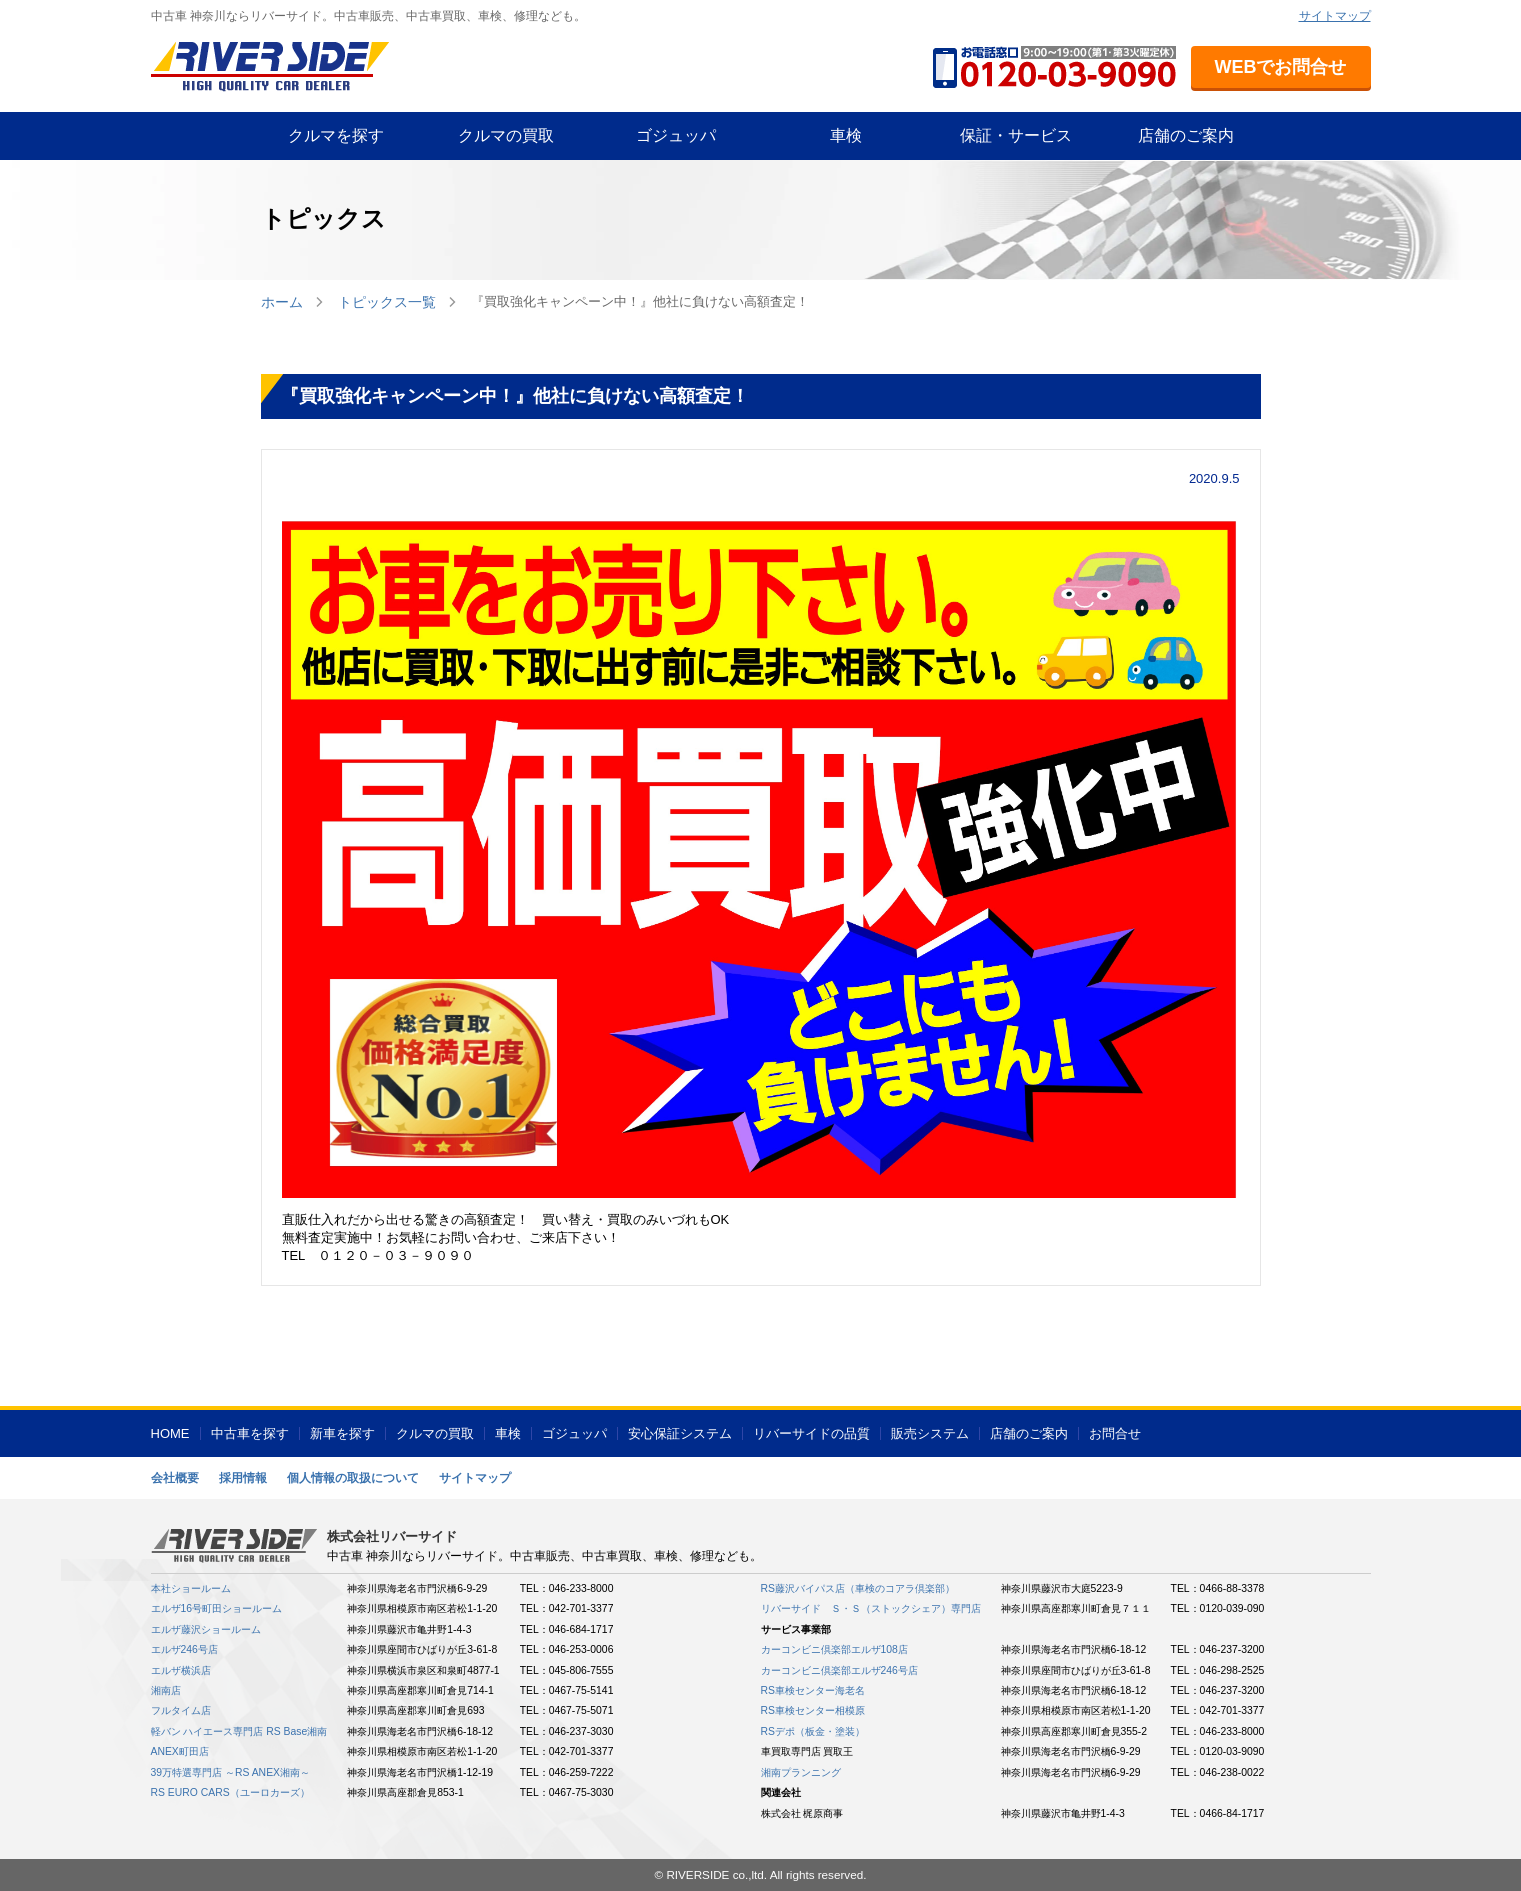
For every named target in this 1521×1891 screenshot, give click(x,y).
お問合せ (1115, 1433)
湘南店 (166, 1690)
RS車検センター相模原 (813, 1710)
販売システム (930, 1433)
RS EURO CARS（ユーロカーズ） (230, 1792)
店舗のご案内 (1186, 135)
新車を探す (342, 1433)
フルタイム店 (181, 1710)
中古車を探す (250, 1433)
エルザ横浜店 (181, 1670)
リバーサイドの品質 (811, 1433)
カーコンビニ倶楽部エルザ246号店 (839, 1670)
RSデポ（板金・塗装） (813, 1731)
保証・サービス (1016, 135)
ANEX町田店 (180, 1751)
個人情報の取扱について (353, 1477)
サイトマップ (1335, 15)
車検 (846, 135)
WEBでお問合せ (1281, 67)
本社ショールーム (191, 1588)
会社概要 (175, 1477)
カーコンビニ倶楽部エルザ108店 (834, 1649)
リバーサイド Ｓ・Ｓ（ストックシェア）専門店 (871, 1608)
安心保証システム (680, 1433)
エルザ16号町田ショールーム (217, 1608)
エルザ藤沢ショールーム (206, 1629)
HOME (170, 1433)
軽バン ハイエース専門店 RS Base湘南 (239, 1731)
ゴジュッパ (676, 135)
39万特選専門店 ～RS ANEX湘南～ (231, 1772)
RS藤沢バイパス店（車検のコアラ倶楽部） (858, 1588)
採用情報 (243, 1477)
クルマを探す (336, 135)
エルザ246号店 (184, 1649)
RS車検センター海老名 (813, 1690)
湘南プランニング (801, 1772)
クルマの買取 (506, 135)
